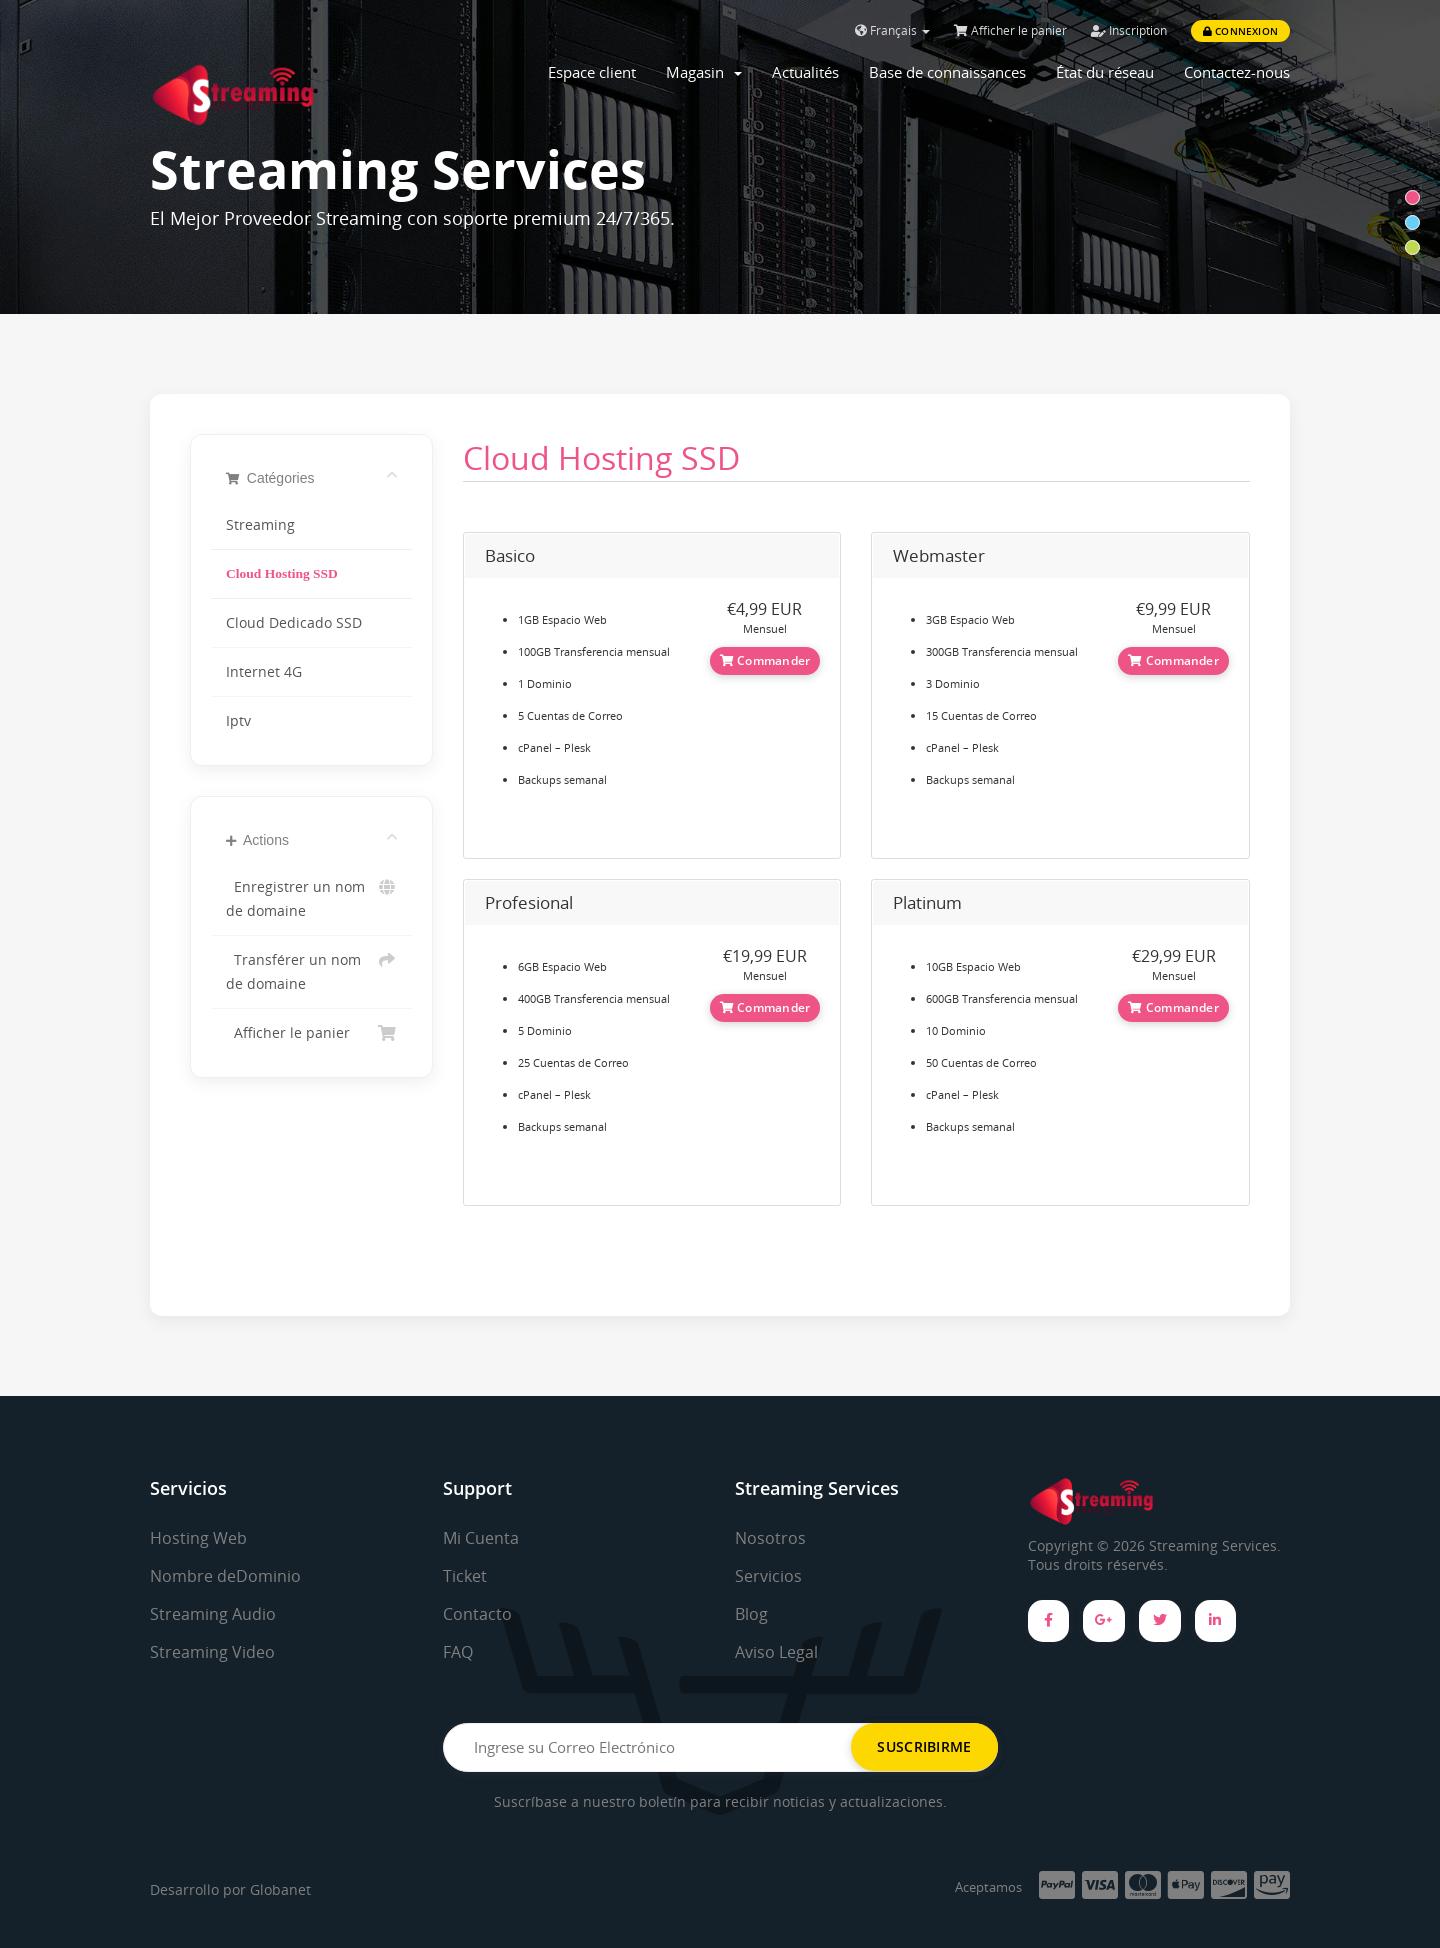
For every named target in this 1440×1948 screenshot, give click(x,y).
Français (892, 30)
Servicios (768, 1576)
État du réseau (1105, 72)
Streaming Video (212, 1652)
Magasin (704, 72)
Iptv (238, 721)
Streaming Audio (213, 1614)
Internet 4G (264, 672)
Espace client (592, 72)
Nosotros (770, 1538)
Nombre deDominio (225, 1576)
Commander (765, 660)
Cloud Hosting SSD (282, 573)
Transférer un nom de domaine (311, 970)
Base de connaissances (947, 72)
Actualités (805, 72)
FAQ (458, 1652)
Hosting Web (198, 1538)
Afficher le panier (1010, 30)
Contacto (477, 1614)
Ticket (465, 1576)
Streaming (260, 525)
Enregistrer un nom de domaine (311, 897)
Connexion (1240, 31)
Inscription (1129, 30)
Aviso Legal (776, 1652)
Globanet (280, 1889)
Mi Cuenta (481, 1538)
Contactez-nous (1237, 72)
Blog (751, 1614)
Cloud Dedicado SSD (294, 623)
